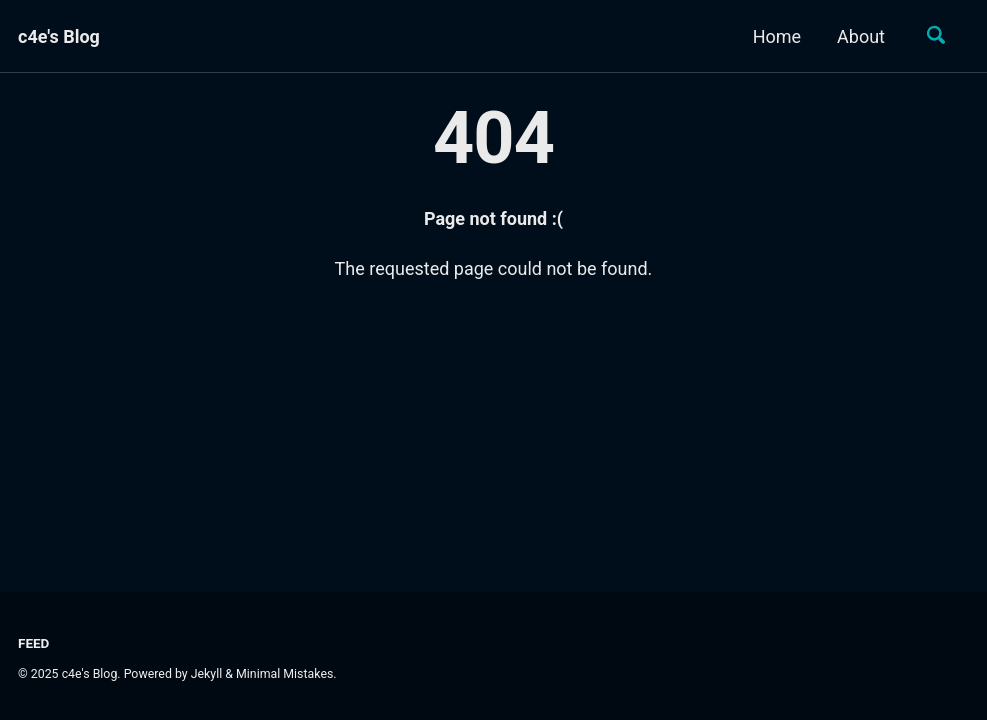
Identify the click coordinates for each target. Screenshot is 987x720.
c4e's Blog (59, 36)
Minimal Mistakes (284, 674)
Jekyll (207, 674)
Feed (33, 643)
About (861, 36)
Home (777, 36)
